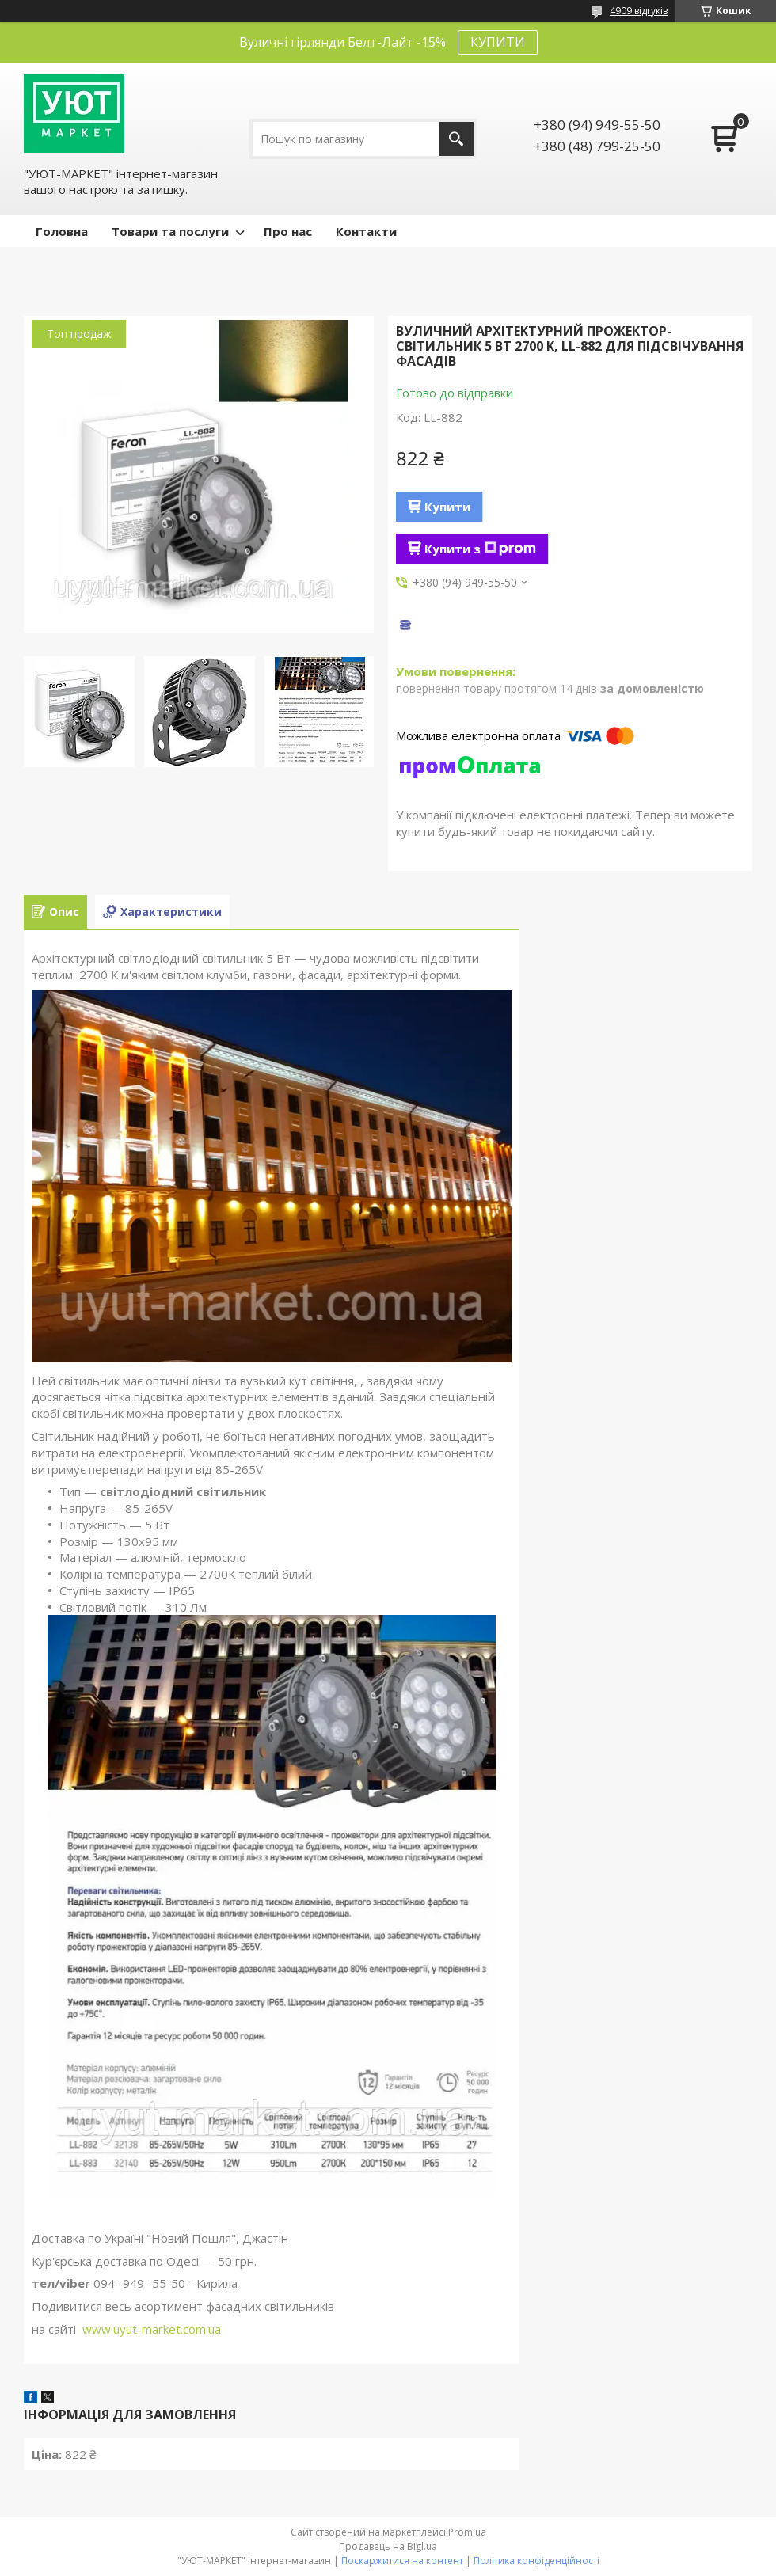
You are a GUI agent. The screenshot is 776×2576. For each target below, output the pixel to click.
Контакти (366, 231)
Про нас (288, 231)
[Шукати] (456, 139)
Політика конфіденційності (536, 2560)
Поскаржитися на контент (402, 2560)
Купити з (480, 549)
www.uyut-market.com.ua (151, 2329)
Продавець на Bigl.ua (388, 2546)
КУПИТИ (497, 42)
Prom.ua (467, 2532)
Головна (62, 231)
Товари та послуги (170, 231)
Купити (447, 507)
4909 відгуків (639, 10)
